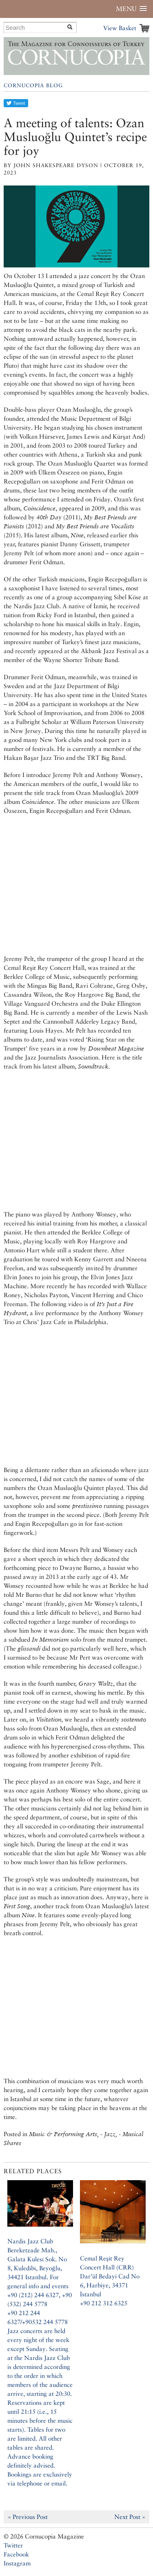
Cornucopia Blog (33, 85)
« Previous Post (28, 2516)
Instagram (17, 2563)
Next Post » (129, 2516)
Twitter (13, 2545)
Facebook (16, 2554)
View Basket (119, 27)
